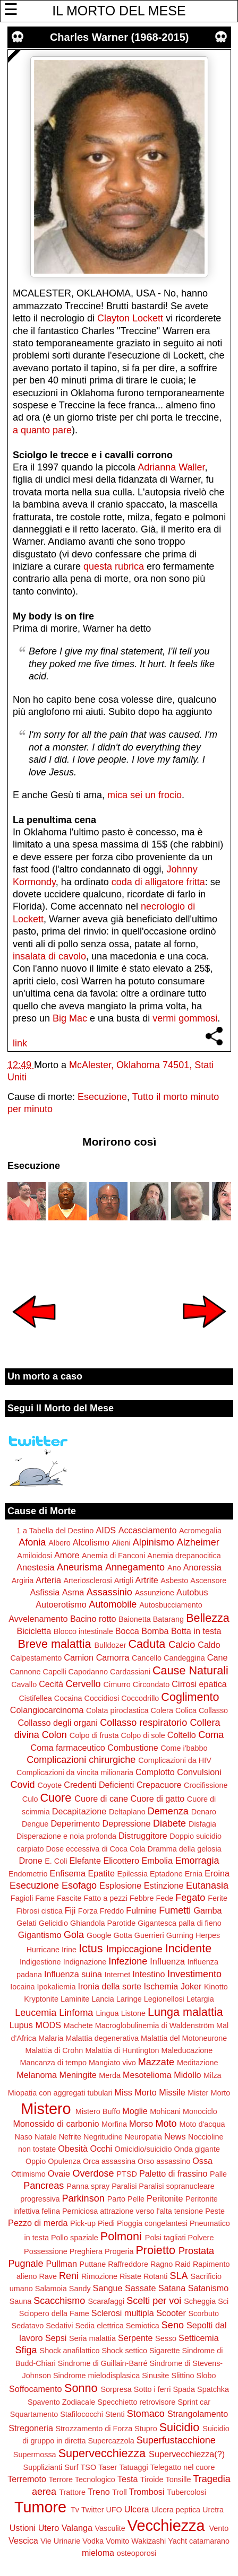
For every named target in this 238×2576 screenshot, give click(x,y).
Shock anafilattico (70, 2350)
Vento (218, 2528)
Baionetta (134, 1619)
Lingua (107, 2013)
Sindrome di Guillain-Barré (103, 2363)
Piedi (106, 2223)
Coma (211, 1735)
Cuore (55, 1797)
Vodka (93, 2541)
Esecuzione (102, 1096)
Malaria (50, 2038)
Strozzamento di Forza (93, 2428)
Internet (117, 1974)
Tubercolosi (186, 2492)
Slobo (206, 2375)
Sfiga (26, 2350)
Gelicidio (53, 1923)
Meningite (77, 2075)
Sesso (165, 2338)
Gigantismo (40, 1935)
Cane (217, 1657)
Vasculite (110, 2528)
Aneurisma (80, 1567)
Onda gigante (196, 2149)
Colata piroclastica (117, 1710)
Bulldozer (110, 1645)
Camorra (113, 1657)
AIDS (106, 1530)
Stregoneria (30, 2428)
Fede (164, 1898)
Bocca (127, 1631)
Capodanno (88, 1671)
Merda (110, 2075)
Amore (67, 1555)
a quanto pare (42, 430)
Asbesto (174, 1580)
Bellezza (208, 1618)
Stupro (145, 2428)
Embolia (156, 1860)
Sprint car (193, 2402)
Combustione (132, 1747)
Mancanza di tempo (53, 2062)
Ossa (202, 2160)
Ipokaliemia (56, 1987)
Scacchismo (59, 2300)
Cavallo (24, 1684)
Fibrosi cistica (39, 1911)
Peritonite (165, 2198)
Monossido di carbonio (56, 2123)
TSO (89, 2467)
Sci (223, 2301)
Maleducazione (187, 2050)
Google (99, 1935)
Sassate (140, 2288)
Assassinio (109, 1592)
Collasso (213, 1710)
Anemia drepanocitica (183, 1555)
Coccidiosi (102, 1698)
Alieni (121, 1543)
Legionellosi (164, 1999)
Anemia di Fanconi (113, 1555)
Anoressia (202, 1567)
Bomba (154, 1631)
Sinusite (155, 2375)
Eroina (217, 1873)
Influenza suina (73, 1974)
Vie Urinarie (60, 2541)
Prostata (196, 2251)
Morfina (114, 2124)
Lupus (21, 2025)
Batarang (168, 1619)
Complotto (155, 1772)
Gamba (207, 1910)
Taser (107, 2467)
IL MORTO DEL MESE (118, 10)
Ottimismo (28, 2174)
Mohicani (165, 2111)
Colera (162, 1710)
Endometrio (28, 1874)
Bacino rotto (93, 1618)
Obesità (73, 2148)
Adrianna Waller (171, 467)
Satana (171, 2288)
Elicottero (121, 1860)
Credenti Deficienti (99, 1784)
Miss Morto (136, 2092)
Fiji (70, 1910)
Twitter (92, 2509)
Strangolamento (197, 2413)
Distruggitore (142, 1835)
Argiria (23, 1580)
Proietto (155, 2250)
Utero (49, 2528)
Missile (172, 2092)
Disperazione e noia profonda (66, 1836)
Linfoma (76, 2012)
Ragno (161, 2264)
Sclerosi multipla (122, 2313)
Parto (116, 2199)
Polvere (201, 2237)
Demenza (168, 1811)
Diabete (169, 1823)
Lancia (102, 1999)
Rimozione (99, 2276)
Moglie (135, 2111)
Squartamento (34, 2414)
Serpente (135, 2338)
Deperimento (75, 1823)
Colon (54, 1735)
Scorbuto (204, 2313)
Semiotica (142, 2325)
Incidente (188, 1948)
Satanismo (208, 2288)
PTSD (127, 2174)
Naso (23, 2137)
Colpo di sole (143, 1735)
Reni (69, 2276)
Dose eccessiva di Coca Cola (95, 1849)
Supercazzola (111, 2441)
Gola (74, 1934)
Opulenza (64, 2161)
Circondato (151, 1684)
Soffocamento (35, 2389)
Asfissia (45, 1592)
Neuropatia (143, 2137)
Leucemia (35, 2012)
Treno (99, 2491)
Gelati (26, 1923)
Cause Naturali (190, 1670)
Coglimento (190, 1697)
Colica (186, 1710)
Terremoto (26, 2479)
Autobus (192, 1592)
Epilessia (132, 1874)
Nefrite (70, 2137)
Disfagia (202, 1824)
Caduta (147, 1644)
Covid (23, 1784)
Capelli (54, 1671)
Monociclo (200, 2111)
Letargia (200, 1999)
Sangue (108, 2288)
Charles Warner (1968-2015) (119, 37)
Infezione (127, 1961)
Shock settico (124, 2350)
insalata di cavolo (49, 956)
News (174, 2136)
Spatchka (213, 2389)
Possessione (45, 2251)
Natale (46, 2137)
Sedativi (59, 2325)
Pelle (136, 2199)
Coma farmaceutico (67, 1747)
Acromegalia (200, 1530)
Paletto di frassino (173, 2173)
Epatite (101, 1873)
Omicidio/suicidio (143, 2149)
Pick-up (83, 2223)
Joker (191, 1986)
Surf (71, 2467)
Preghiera (86, 2251)
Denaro (203, 1811)
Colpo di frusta (94, 1735)
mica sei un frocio (144, 795)
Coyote (50, 1785)
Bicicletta (33, 1631)
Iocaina (22, 1987)
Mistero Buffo (98, 2111)
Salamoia (51, 2288)
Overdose (93, 2173)
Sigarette (164, 2350)
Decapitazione (79, 1811)
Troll (119, 2492)
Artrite (146, 1580)
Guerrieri (149, 1935)
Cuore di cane (101, 1798)
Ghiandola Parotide (102, 1923)
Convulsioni (199, 1772)
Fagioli (22, 1898)
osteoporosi (136, 2553)
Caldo (209, 1644)
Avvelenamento (37, 1618)
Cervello (83, 1684)
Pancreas (43, 2185)
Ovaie (59, 2173)
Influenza (167, 1961)
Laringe (129, 1999)
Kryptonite (41, 1999)
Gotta (123, 1935)
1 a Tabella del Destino (55, 1530)
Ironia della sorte (109, 1986)
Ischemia (161, 1986)
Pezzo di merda (37, 2223)
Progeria (119, 2251)
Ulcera (136, 2509)
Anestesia (35, 1567)
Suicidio (179, 2427)
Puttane (93, 2264)
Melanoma (36, 2075)
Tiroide (151, 2479)
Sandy (80, 2288)
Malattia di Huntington (122, 2050)
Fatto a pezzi (105, 1898)
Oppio (36, 2161)
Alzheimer (198, 1542)
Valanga (77, 2528)
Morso (141, 2123)
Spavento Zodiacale (61, 2402)
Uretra (213, 2509)
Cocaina (68, 1698)
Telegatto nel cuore (182, 2467)
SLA (179, 2276)
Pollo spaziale (74, 2237)
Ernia (194, 1874)
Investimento (194, 1974)
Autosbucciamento (170, 1605)
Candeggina (184, 1658)
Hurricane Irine (51, 1949)
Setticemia (198, 2338)
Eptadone (166, 1874)
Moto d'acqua (202, 2124)
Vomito (117, 2541)
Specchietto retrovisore (136, 2402)
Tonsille (178, 2479)
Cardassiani (130, 1671)
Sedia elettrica (99, 2325)
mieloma (98, 2552)
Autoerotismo (61, 1604)
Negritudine (103, 2137)
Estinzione (164, 1885)
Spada (184, 2389)
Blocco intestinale (83, 1631)
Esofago (79, 1885)
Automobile (113, 1604)
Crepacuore (159, 1784)
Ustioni (23, 2528)
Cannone (25, 1671)
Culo (30, 1799)
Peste (215, 2211)
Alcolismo (91, 1542)
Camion (79, 1657)
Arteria (48, 1580)
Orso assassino (164, 2161)
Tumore (40, 2507)
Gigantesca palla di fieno (180, 1923)
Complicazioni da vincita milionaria (74, 1772)
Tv (75, 2509)
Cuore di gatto (158, 1798)
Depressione (127, 1823)
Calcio (181, 1644)
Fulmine (141, 1910)
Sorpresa (115, 2389)
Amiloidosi (34, 1555)
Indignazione (85, 1962)
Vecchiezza (166, 2525)
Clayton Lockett (130, 318)
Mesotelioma (147, 2075)
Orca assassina (109, 2161)
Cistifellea (35, 1698)
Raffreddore (128, 2264)
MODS (48, 2025)
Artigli (123, 1580)
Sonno (80, 2388)
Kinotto (216, 1987)
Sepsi (56, 2338)
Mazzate (156, 2062)
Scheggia (200, 2301)
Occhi (101, 2148)
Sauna (21, 2301)
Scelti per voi (153, 2300)
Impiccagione (134, 1949)
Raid (183, 2264)
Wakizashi (148, 2541)
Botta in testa (196, 1631)
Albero (59, 1543)
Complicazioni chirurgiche (81, 1759)
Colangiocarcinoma (47, 1710)
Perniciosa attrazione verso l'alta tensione (132, 2211)
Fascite (69, 1898)
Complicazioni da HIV (174, 1760)
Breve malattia (54, 1644)
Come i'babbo (183, 1748)
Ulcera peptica (175, 2509)
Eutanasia (207, 1885)
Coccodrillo (140, 1698)
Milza (212, 2075)
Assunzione (154, 1592)
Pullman (61, 2263)
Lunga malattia (185, 2012)
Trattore (72, 2492)
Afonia (32, 1542)
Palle (218, 2174)
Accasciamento (147, 1530)
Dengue (35, 1824)
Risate (130, 2276)
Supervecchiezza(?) (187, 2454)
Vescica (23, 2540)
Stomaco (146, 2413)
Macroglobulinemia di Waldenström (154, 2025)
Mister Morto (209, 2093)
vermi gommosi (184, 1018)
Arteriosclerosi (87, 1580)
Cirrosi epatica (199, 1684)
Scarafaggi (106, 2301)
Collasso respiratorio (143, 1722)
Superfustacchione (176, 2440)
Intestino (148, 1974)
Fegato (190, 1897)
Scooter (171, 2313)
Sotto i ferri (152, 2389)
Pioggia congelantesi (152, 2223)
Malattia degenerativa (102, 2038)
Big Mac (70, 1018)
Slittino (182, 2375)
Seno (173, 2325)
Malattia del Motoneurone (184, 2038)
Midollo (187, 2075)
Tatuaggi (133, 2467)
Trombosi (147, 2491)
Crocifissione (205, 1785)
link (20, 1043)
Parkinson (83, 2198)
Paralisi (124, 2186)
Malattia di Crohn (54, 2050)
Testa (127, 2479)
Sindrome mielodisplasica (96, 2375)
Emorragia (197, 1860)
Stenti (115, 2414)
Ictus (91, 1948)
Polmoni (121, 2236)
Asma (73, 1592)
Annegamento (135, 1567)
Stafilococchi (81, 2414)
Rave (48, 2276)
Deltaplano (127, 1811)
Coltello (181, 1735)
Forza (88, 1911)
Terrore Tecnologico (82, 2479)
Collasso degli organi (58, 1722)
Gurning (179, 1935)
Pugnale (25, 2263)
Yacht (177, 2541)
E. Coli (56, 1861)
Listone (133, 2013)
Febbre (142, 1898)
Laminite (75, 1999)
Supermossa (34, 2454)
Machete (78, 2025)
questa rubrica (113, 566)
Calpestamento (36, 1658)
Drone (30, 1860)
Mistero (46, 2108)
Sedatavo (27, 2325)
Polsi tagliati (165, 2237)
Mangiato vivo (112, 2062)
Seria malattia (92, 2338)
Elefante (85, 1860)
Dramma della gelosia (185, 1849)
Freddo (112, 1911)
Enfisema (68, 1873)
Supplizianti (43, 2467)
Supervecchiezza (102, 2453)
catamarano (209, 2541)
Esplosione (120, 1885)
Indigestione (40, 1962)
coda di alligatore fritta (158, 882)
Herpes (208, 1935)
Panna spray (87, 2186)
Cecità (51, 1684)
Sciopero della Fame (54, 2313)
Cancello (147, 1658)
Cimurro (117, 1684)
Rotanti (155, 2276)
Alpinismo (153, 1542)
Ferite (217, 1898)
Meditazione (197, 2062)
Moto (165, 2123)
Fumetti (175, 1910)
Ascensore (208, 1580)
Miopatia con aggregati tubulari (60, 2093)
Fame (45, 1898)
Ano (174, 1568)
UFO (114, 2509)
